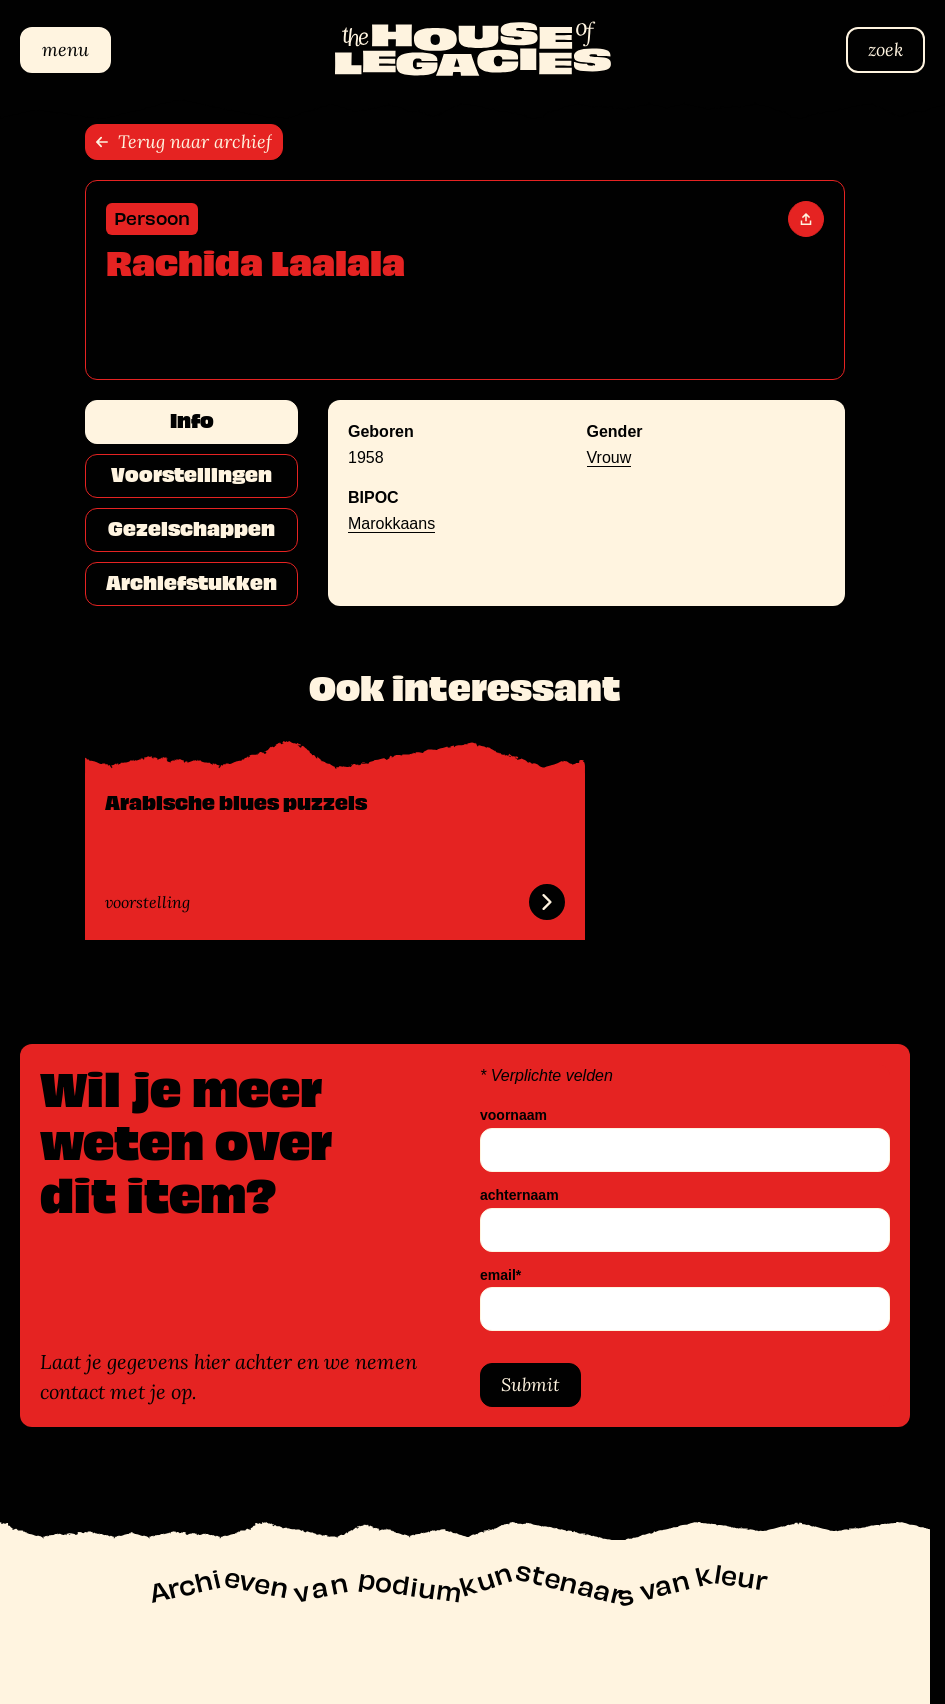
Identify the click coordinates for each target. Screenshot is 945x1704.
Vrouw (609, 457)
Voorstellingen (191, 475)
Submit (530, 1385)
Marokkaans (391, 523)
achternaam (519, 1195)
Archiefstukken (191, 583)
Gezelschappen (191, 529)
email (500, 1275)
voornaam (513, 1115)
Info (192, 421)
